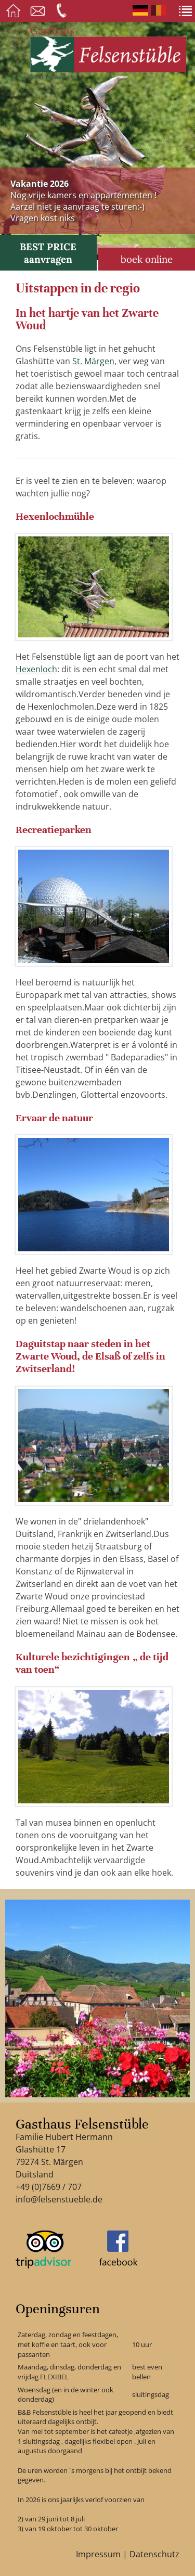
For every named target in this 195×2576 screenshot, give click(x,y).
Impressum (98, 2554)
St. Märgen (93, 361)
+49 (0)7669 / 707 (49, 2187)
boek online (147, 259)
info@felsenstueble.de (59, 2199)
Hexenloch (36, 669)
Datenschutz (154, 2554)
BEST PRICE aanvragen (48, 252)
